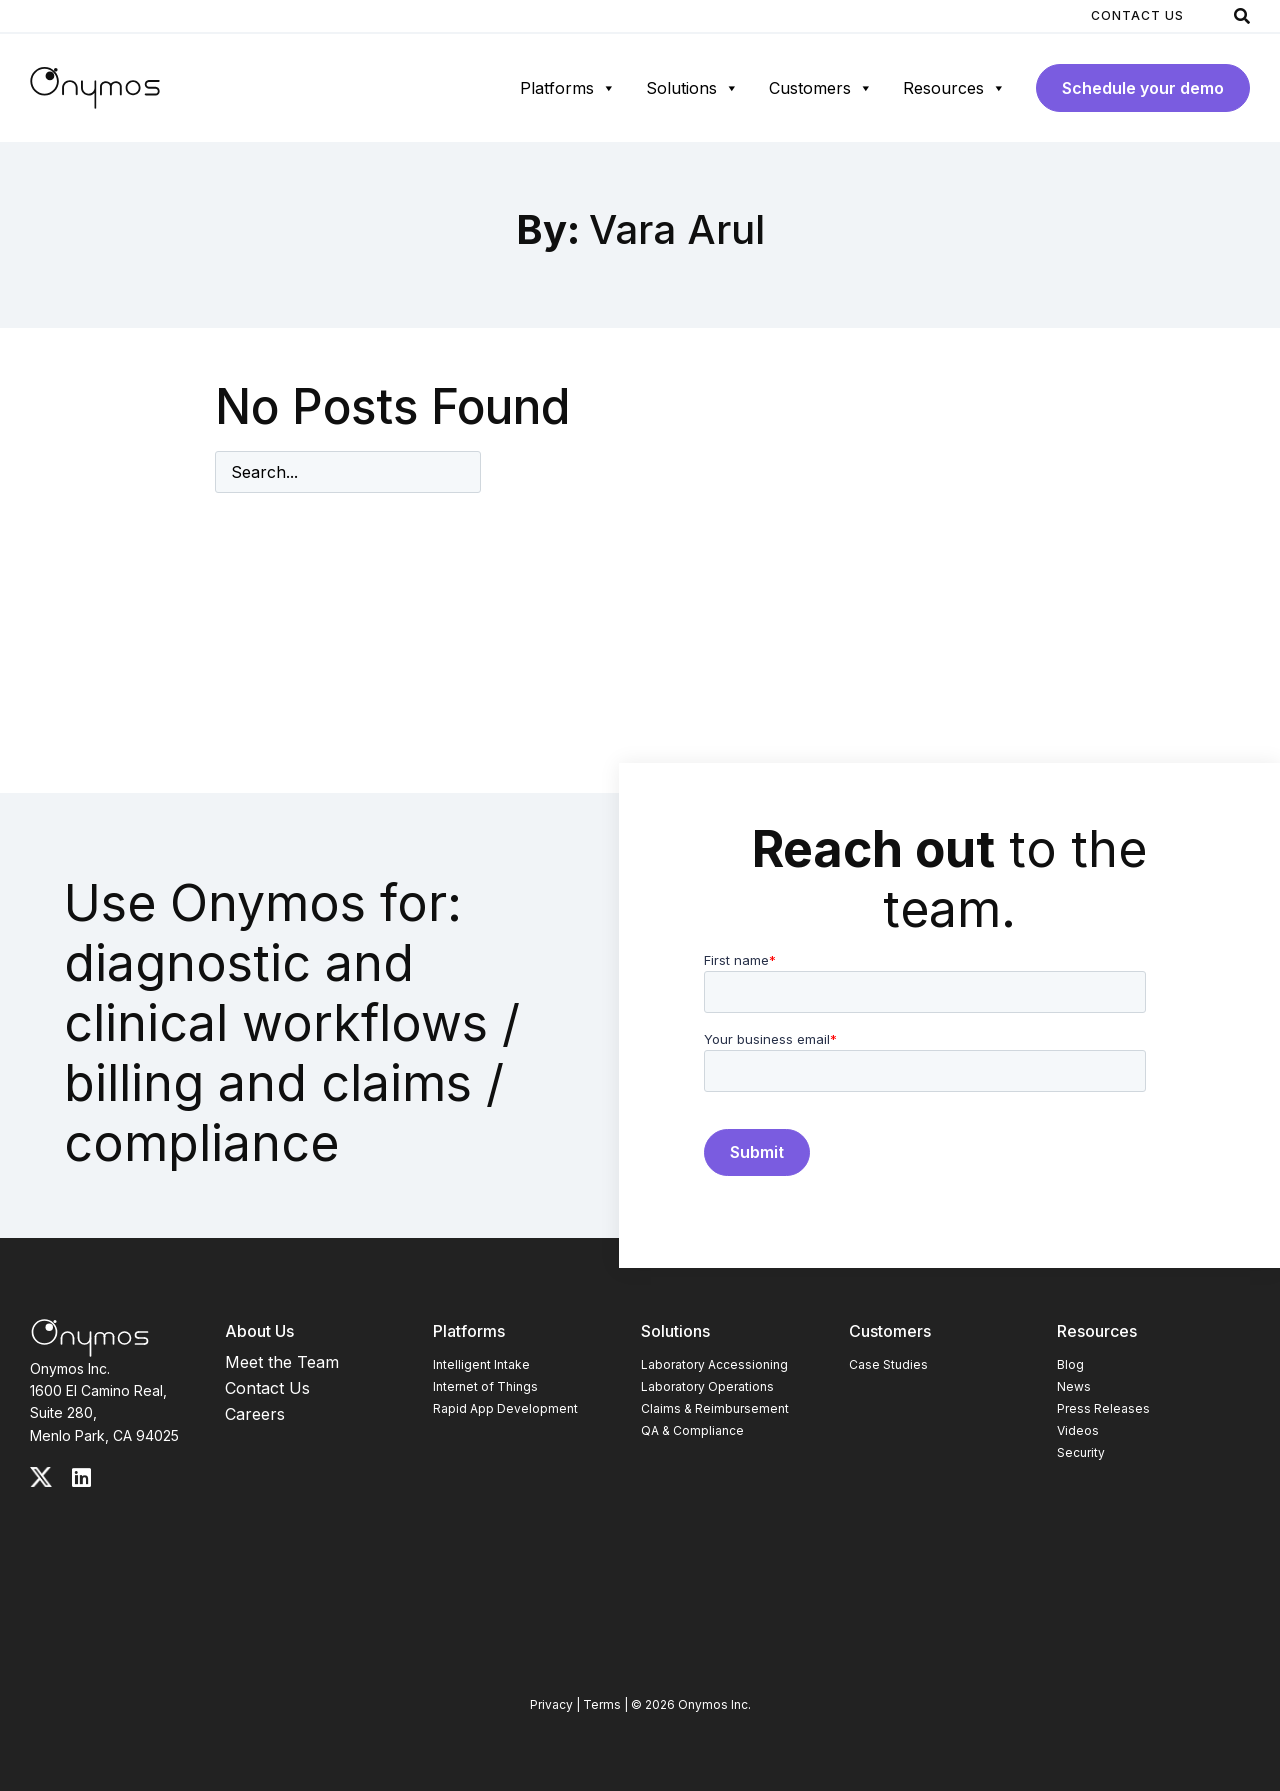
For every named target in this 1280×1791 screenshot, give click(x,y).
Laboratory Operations (707, 1386)
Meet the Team (282, 1362)
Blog (1070, 1364)
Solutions (692, 88)
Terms (602, 1704)
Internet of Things (485, 1386)
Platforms (568, 88)
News (1074, 1386)
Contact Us (1137, 15)
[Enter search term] (348, 472)
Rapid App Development (505, 1408)
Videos (1078, 1430)
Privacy (551, 1704)
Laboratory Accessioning (714, 1364)
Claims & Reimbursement (715, 1408)
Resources (954, 88)
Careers (255, 1414)
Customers (821, 88)
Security (1081, 1452)
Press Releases (1103, 1408)
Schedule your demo (1143, 88)
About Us (259, 1331)
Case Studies (888, 1364)
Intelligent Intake (481, 1364)
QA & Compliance (692, 1430)
